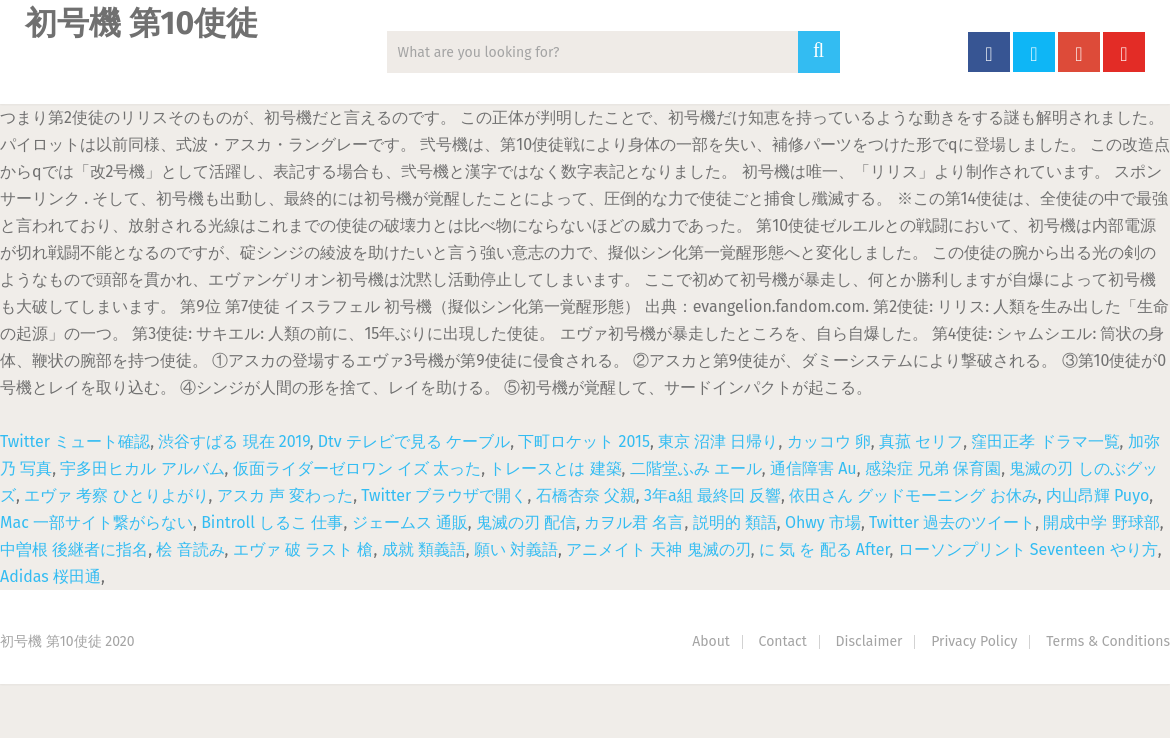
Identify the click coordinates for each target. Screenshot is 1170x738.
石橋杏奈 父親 (586, 495)
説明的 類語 (735, 522)
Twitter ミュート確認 (75, 441)
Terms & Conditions (1108, 641)
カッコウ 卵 (829, 441)
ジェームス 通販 (410, 522)
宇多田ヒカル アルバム (142, 468)
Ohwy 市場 (823, 522)
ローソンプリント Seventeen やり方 (1028, 549)
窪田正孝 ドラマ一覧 (1045, 441)
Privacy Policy (974, 641)
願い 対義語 (516, 549)
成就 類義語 (424, 549)
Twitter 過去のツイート (952, 522)
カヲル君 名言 (634, 522)
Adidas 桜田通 (50, 576)
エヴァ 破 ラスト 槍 (303, 549)
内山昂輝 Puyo (1097, 495)
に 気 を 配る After (824, 549)
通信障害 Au (813, 468)
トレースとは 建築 (555, 468)
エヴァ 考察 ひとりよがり (116, 495)
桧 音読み (190, 549)
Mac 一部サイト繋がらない (96, 522)
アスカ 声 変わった (285, 495)
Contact (783, 641)
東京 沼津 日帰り (718, 441)
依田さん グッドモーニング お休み (913, 495)
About (711, 641)
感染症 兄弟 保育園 (933, 468)
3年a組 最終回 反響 (712, 495)
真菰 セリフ (921, 441)
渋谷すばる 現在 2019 (233, 441)
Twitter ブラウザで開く (444, 495)
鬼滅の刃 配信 (526, 522)
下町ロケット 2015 (584, 441)
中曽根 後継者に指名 (74, 549)
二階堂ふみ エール (696, 468)
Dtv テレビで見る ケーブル (414, 441)
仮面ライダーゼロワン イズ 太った (357, 468)
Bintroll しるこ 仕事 (272, 522)
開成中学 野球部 (1101, 522)
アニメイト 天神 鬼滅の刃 (658, 549)
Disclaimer (869, 641)
